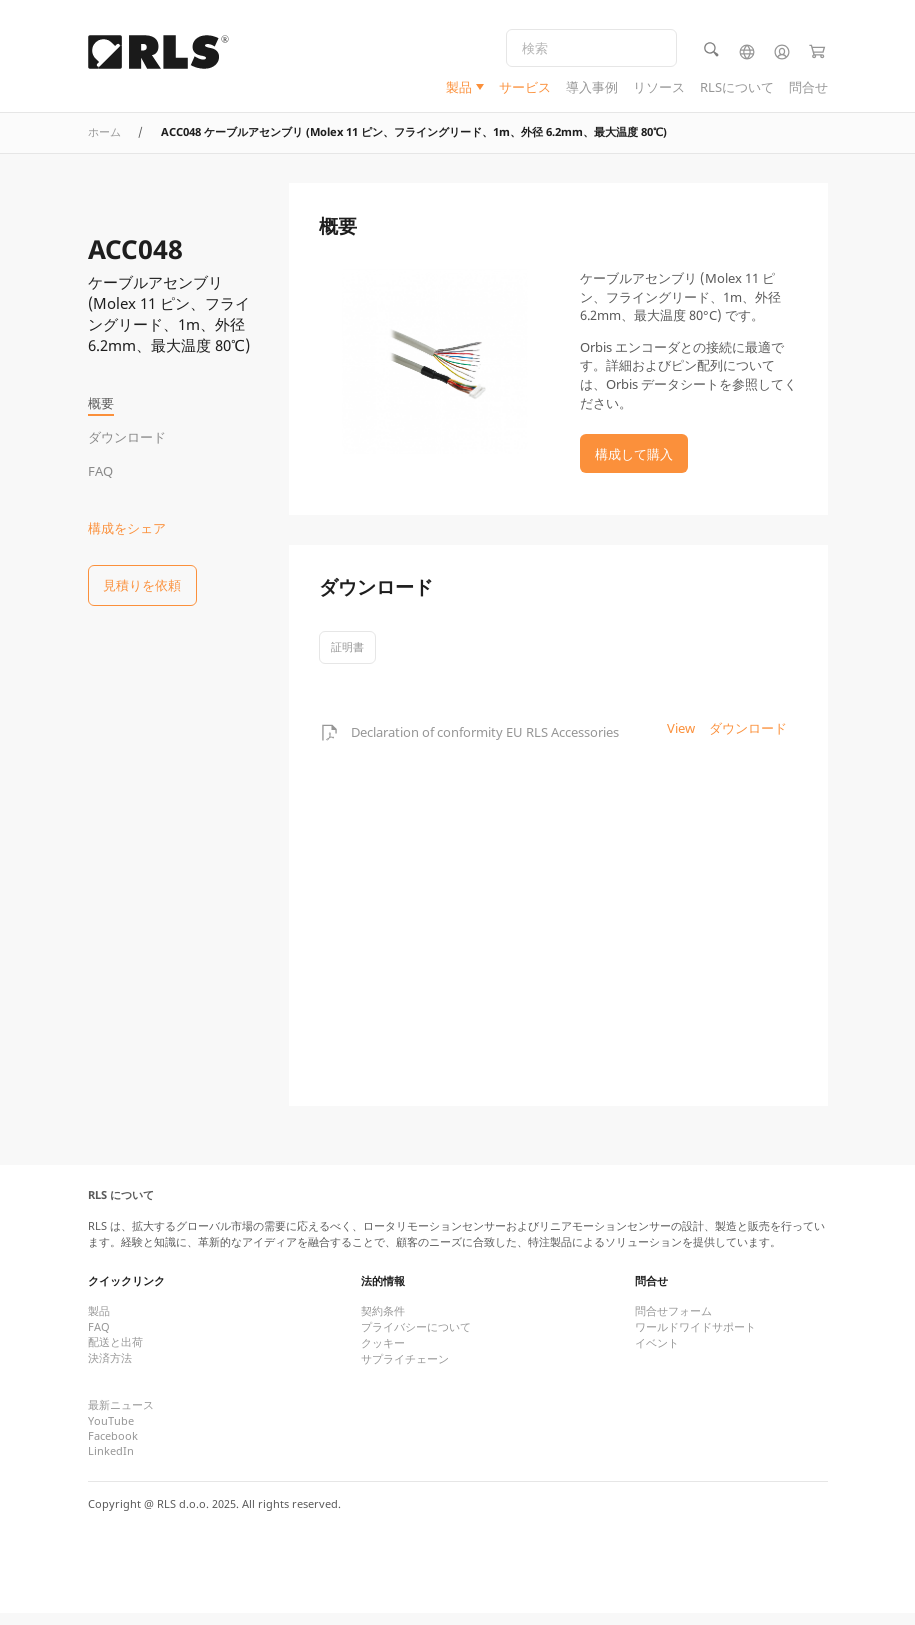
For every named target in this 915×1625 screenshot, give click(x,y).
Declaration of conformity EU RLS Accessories (485, 744)
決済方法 (110, 1370)
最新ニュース (121, 1417)
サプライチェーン (405, 1371)
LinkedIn (111, 1463)
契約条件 (383, 1323)
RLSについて (737, 89)
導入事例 (592, 89)
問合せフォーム (673, 1323)
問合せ (808, 89)
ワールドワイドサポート (695, 1339)
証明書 (347, 658)
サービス (525, 89)
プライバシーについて (416, 1339)
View (681, 740)
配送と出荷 (115, 1354)
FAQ (100, 471)
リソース (659, 89)
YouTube (111, 1433)
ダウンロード (127, 437)
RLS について (121, 1207)
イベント (657, 1355)
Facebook (113, 1448)
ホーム (104, 143)
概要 (101, 403)
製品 (459, 89)
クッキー (383, 1355)
